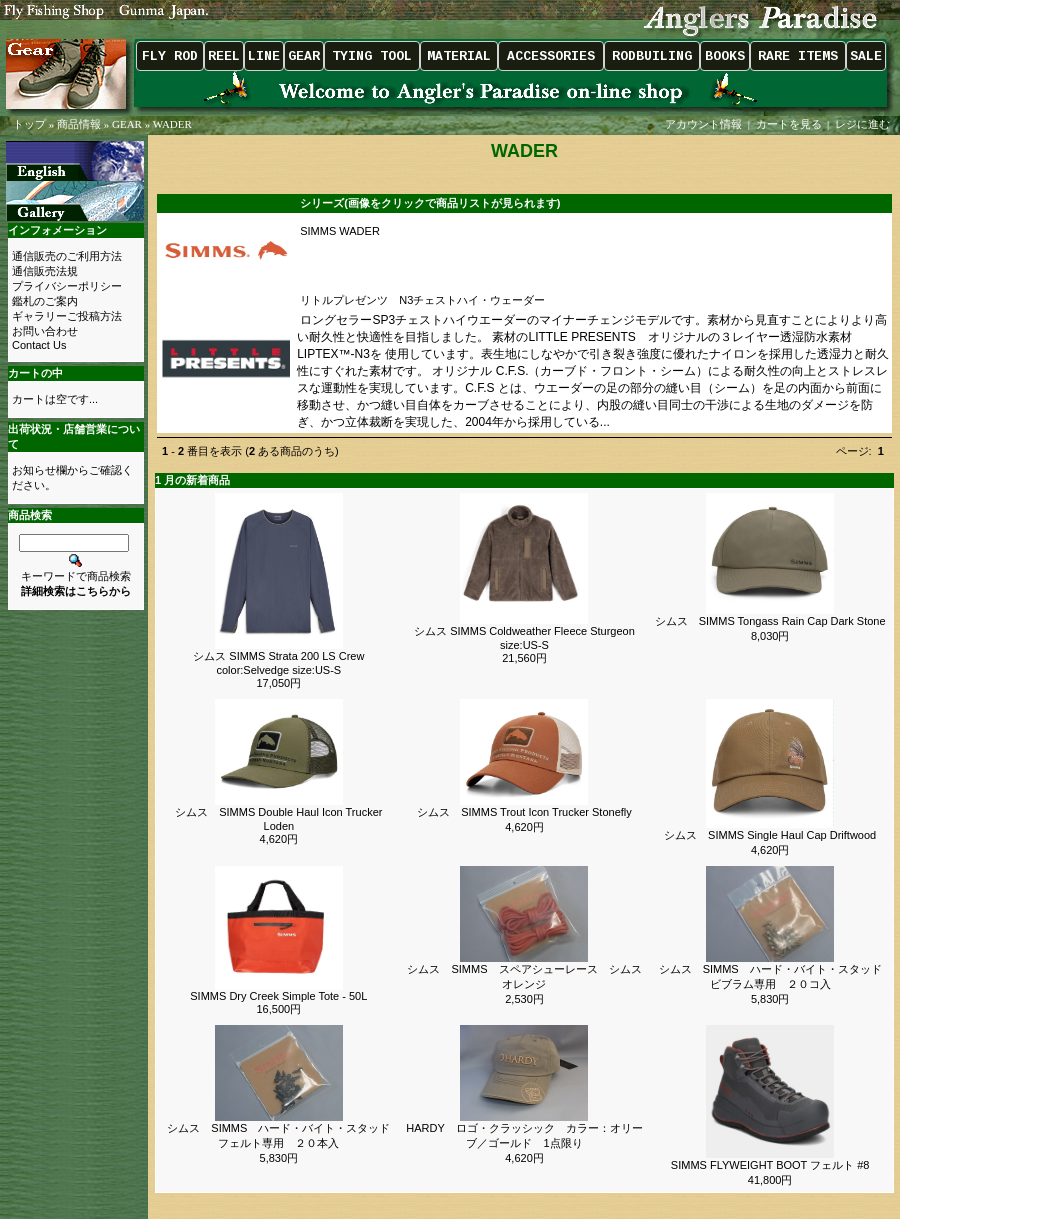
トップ (29, 124)
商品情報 (79, 124)
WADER (172, 124)
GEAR (127, 124)
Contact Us (39, 345)
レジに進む (864, 124)
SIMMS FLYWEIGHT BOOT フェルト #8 (770, 1165)
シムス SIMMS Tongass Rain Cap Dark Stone (770, 621)
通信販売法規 (45, 271)
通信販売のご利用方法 (67, 256)
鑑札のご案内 (45, 301)
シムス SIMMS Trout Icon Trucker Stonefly (524, 812)
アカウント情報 (703, 124)
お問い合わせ (45, 331)
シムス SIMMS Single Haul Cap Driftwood (770, 835)
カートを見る (789, 124)
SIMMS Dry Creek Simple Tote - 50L (278, 996)
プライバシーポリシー (67, 286)
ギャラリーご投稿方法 (67, 316)
